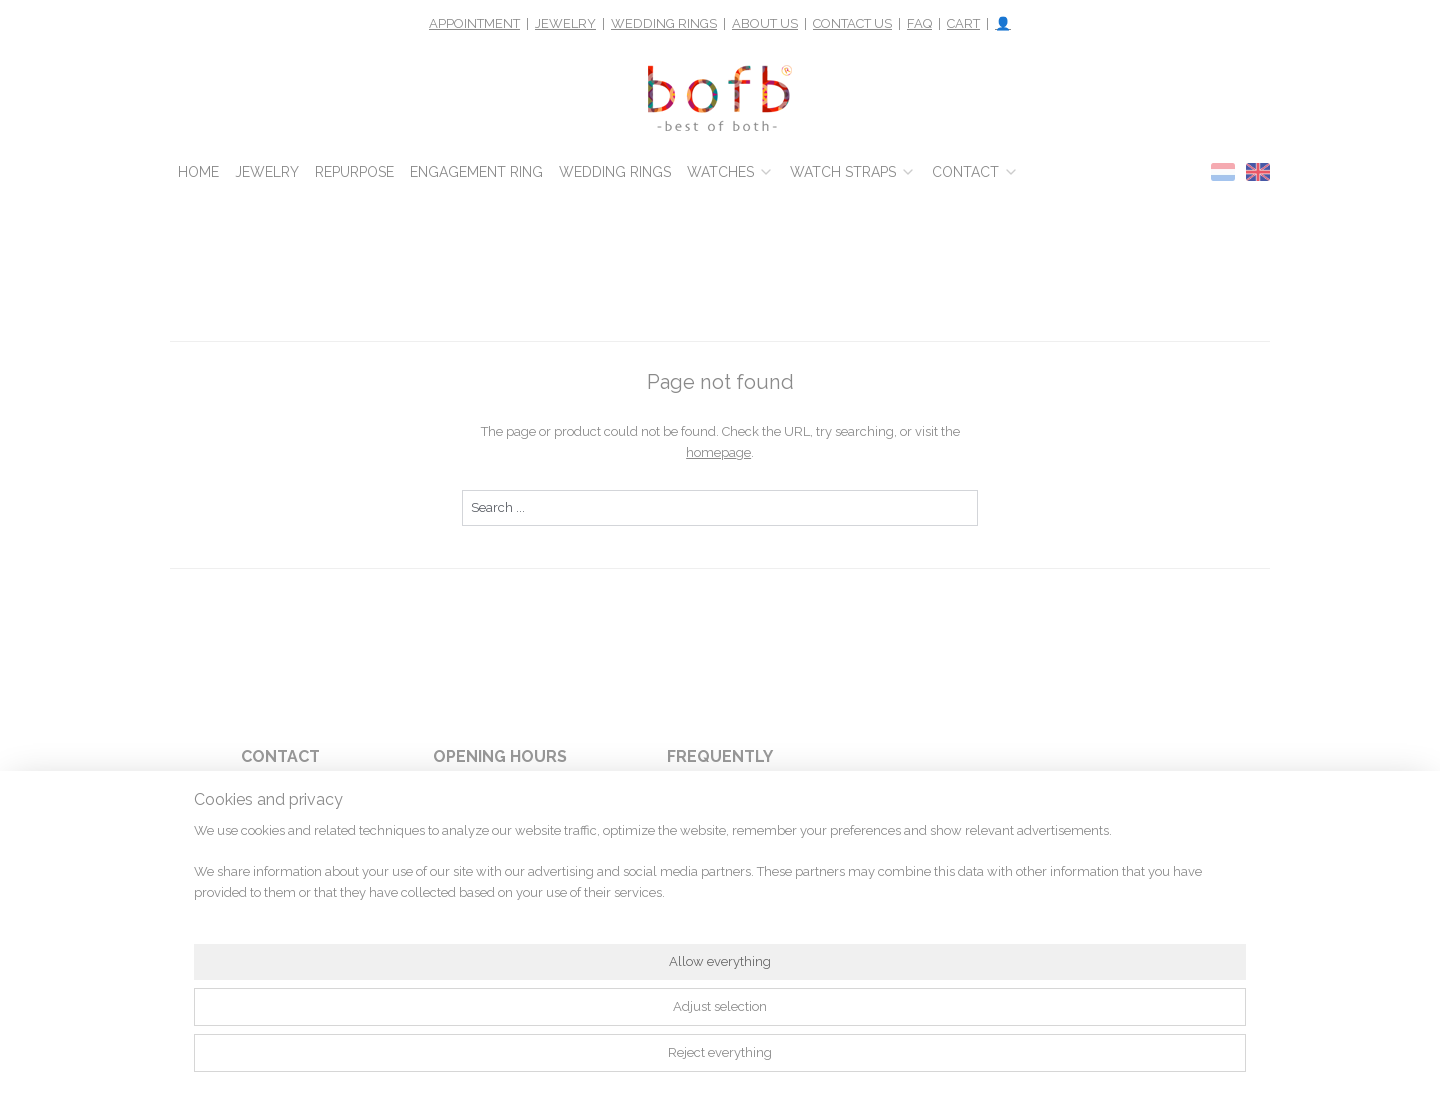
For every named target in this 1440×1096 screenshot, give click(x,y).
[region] (588, 1032)
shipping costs (764, 907)
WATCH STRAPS (853, 172)
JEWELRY (565, 23)
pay (751, 818)
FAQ (919, 23)
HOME (198, 172)
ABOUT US (765, 23)
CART (963, 23)
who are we (762, 863)
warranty (756, 840)
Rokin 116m (280, 840)
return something (734, 885)
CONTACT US (852, 23)
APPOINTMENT (474, 23)
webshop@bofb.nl (280, 907)
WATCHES (730, 172)
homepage (718, 452)
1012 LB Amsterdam (280, 863)
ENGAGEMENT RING (476, 172)
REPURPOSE (354, 172)
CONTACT (975, 172)
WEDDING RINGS (664, 23)
